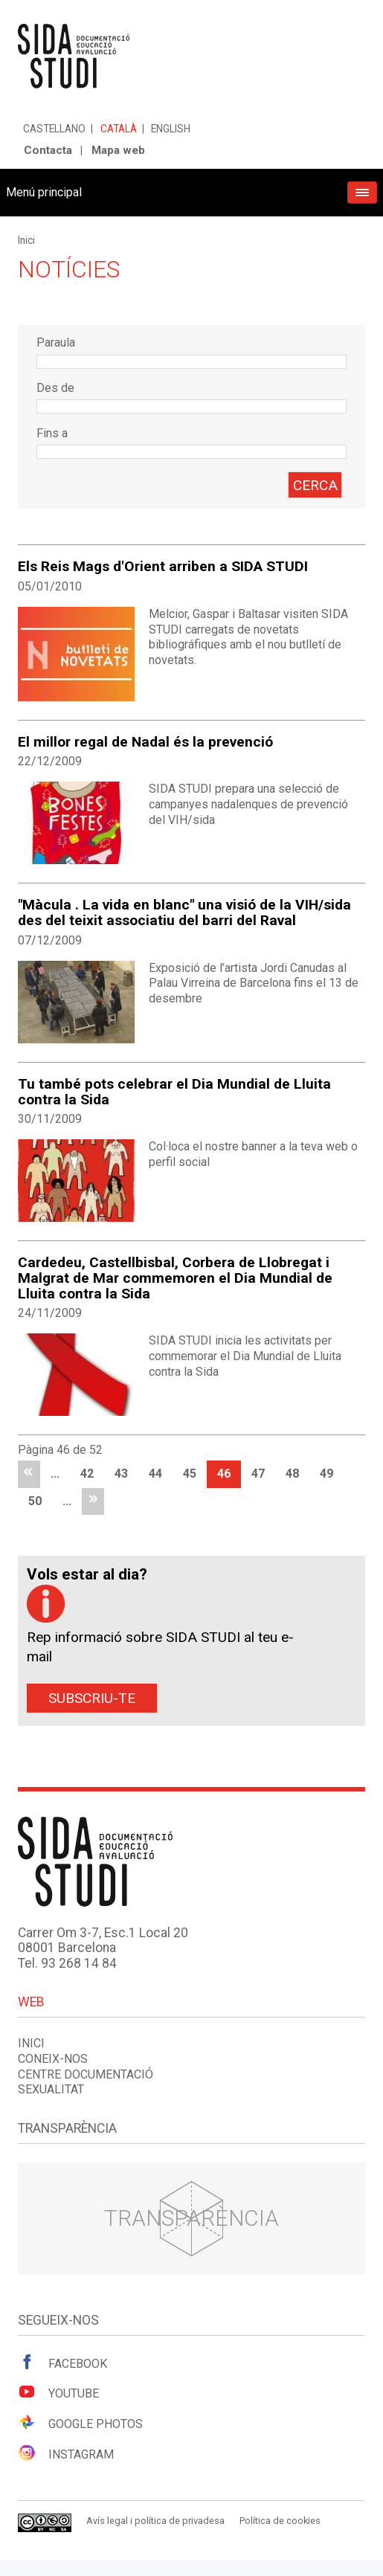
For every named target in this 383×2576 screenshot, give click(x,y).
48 (292, 1473)
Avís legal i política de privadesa (155, 2520)
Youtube (58, 2392)
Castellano (54, 129)
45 (189, 1473)
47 (258, 1473)
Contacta (48, 150)
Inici (26, 240)
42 (87, 1473)
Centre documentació (85, 2074)
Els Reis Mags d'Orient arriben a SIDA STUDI (163, 566)
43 (121, 1473)
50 (35, 1501)
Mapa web (118, 150)
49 (326, 1473)
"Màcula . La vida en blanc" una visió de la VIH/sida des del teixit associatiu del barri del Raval (184, 912)
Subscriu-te (91, 1698)
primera (29, 1474)
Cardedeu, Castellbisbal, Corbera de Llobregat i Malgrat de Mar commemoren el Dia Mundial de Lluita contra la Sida (175, 1278)
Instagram (66, 2453)
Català (118, 129)
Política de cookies (280, 2520)
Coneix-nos (53, 2059)
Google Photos (80, 2423)
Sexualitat (51, 2089)
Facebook (62, 2362)
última (93, 1502)
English (170, 129)
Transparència (191, 2218)
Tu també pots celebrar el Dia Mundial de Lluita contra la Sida (174, 1091)
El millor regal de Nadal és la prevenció (145, 741)
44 (155, 1473)
